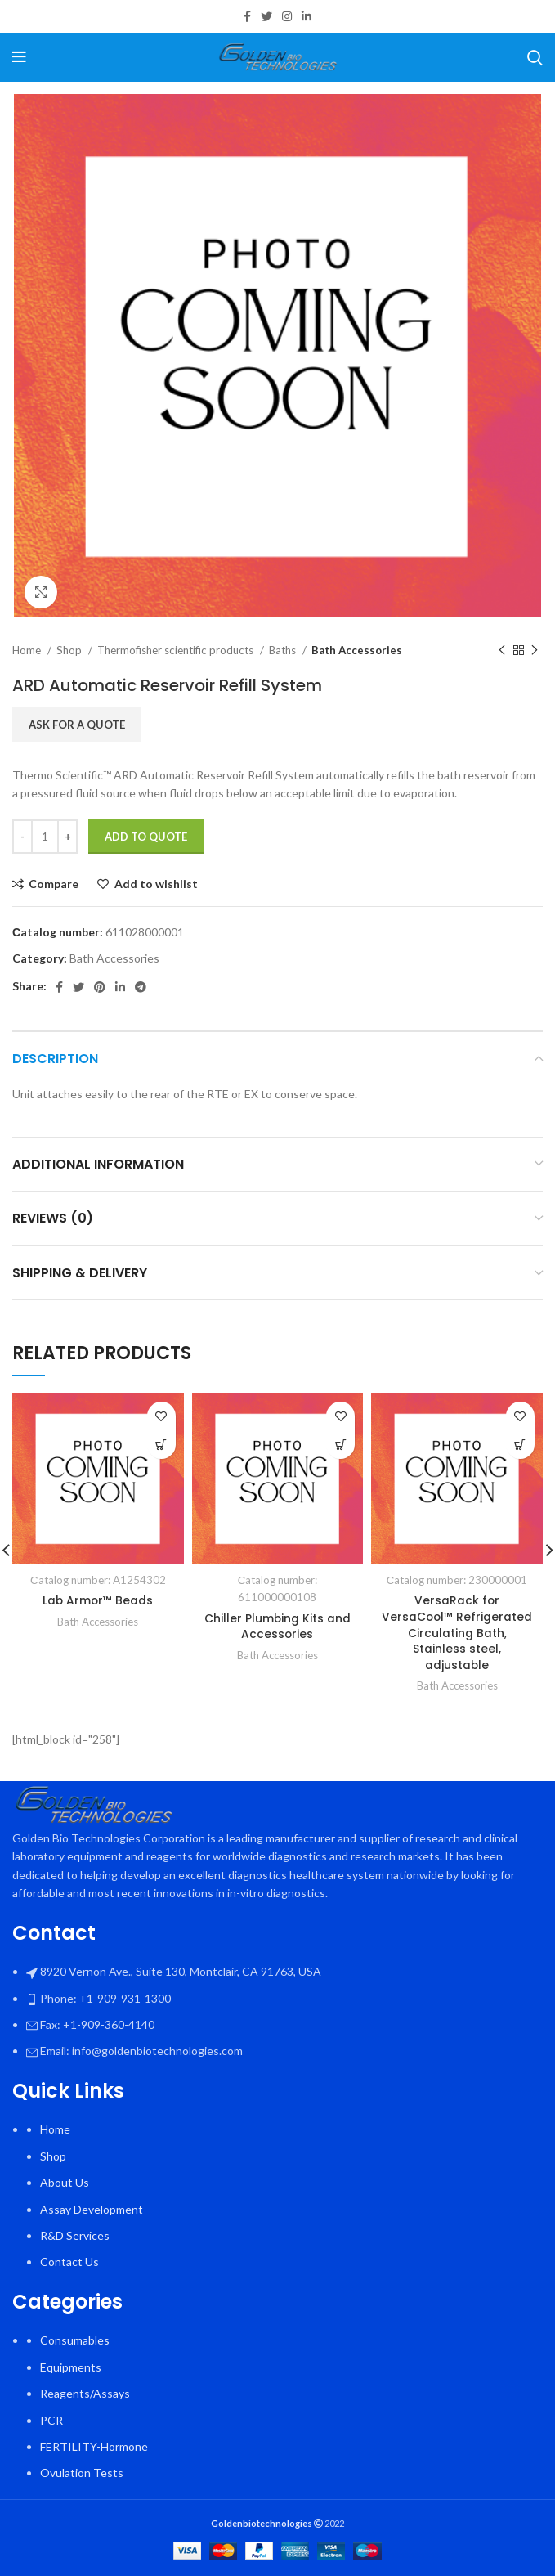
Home (27, 650)
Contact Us (69, 2262)
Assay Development (91, 2209)
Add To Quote (146, 836)
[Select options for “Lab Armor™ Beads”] (161, 1444)
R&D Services (75, 2235)
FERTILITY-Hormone (94, 2446)
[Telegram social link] (140, 987)
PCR (51, 2420)
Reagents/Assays (85, 2393)
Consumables (75, 2340)
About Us (64, 2182)
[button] (520, 1444)
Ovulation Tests (81, 2473)
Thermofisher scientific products (176, 650)
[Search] (535, 57)
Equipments (70, 2367)
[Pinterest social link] (99, 987)
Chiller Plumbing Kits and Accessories (277, 1626)
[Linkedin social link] (306, 16)
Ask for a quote (77, 724)
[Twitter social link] (266, 16)
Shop (70, 650)
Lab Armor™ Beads (98, 1600)
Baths (283, 650)
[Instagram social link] (287, 16)
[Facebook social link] (247, 16)
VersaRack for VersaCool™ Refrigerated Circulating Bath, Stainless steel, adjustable (457, 1632)
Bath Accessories (356, 650)
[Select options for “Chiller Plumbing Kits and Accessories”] (340, 1444)
